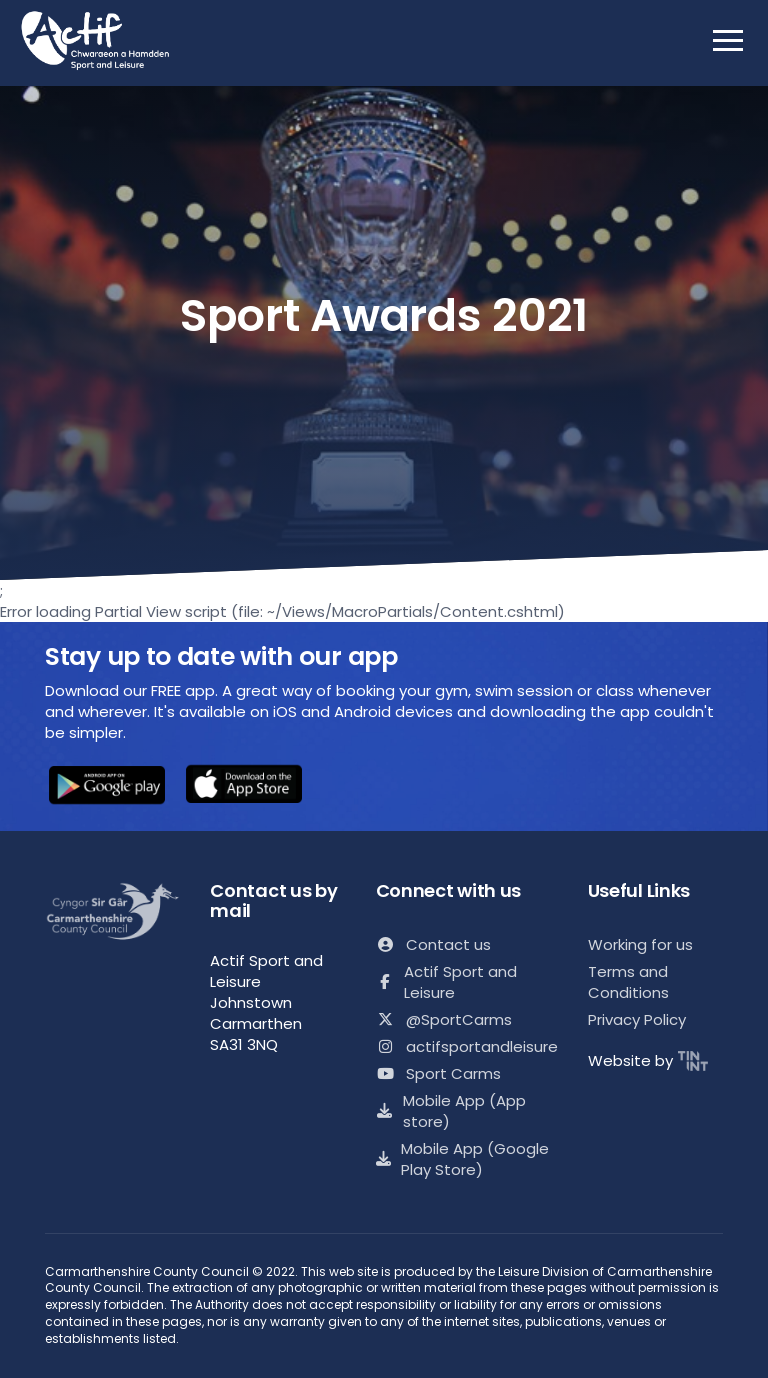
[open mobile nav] (728, 40)
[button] (107, 787)
